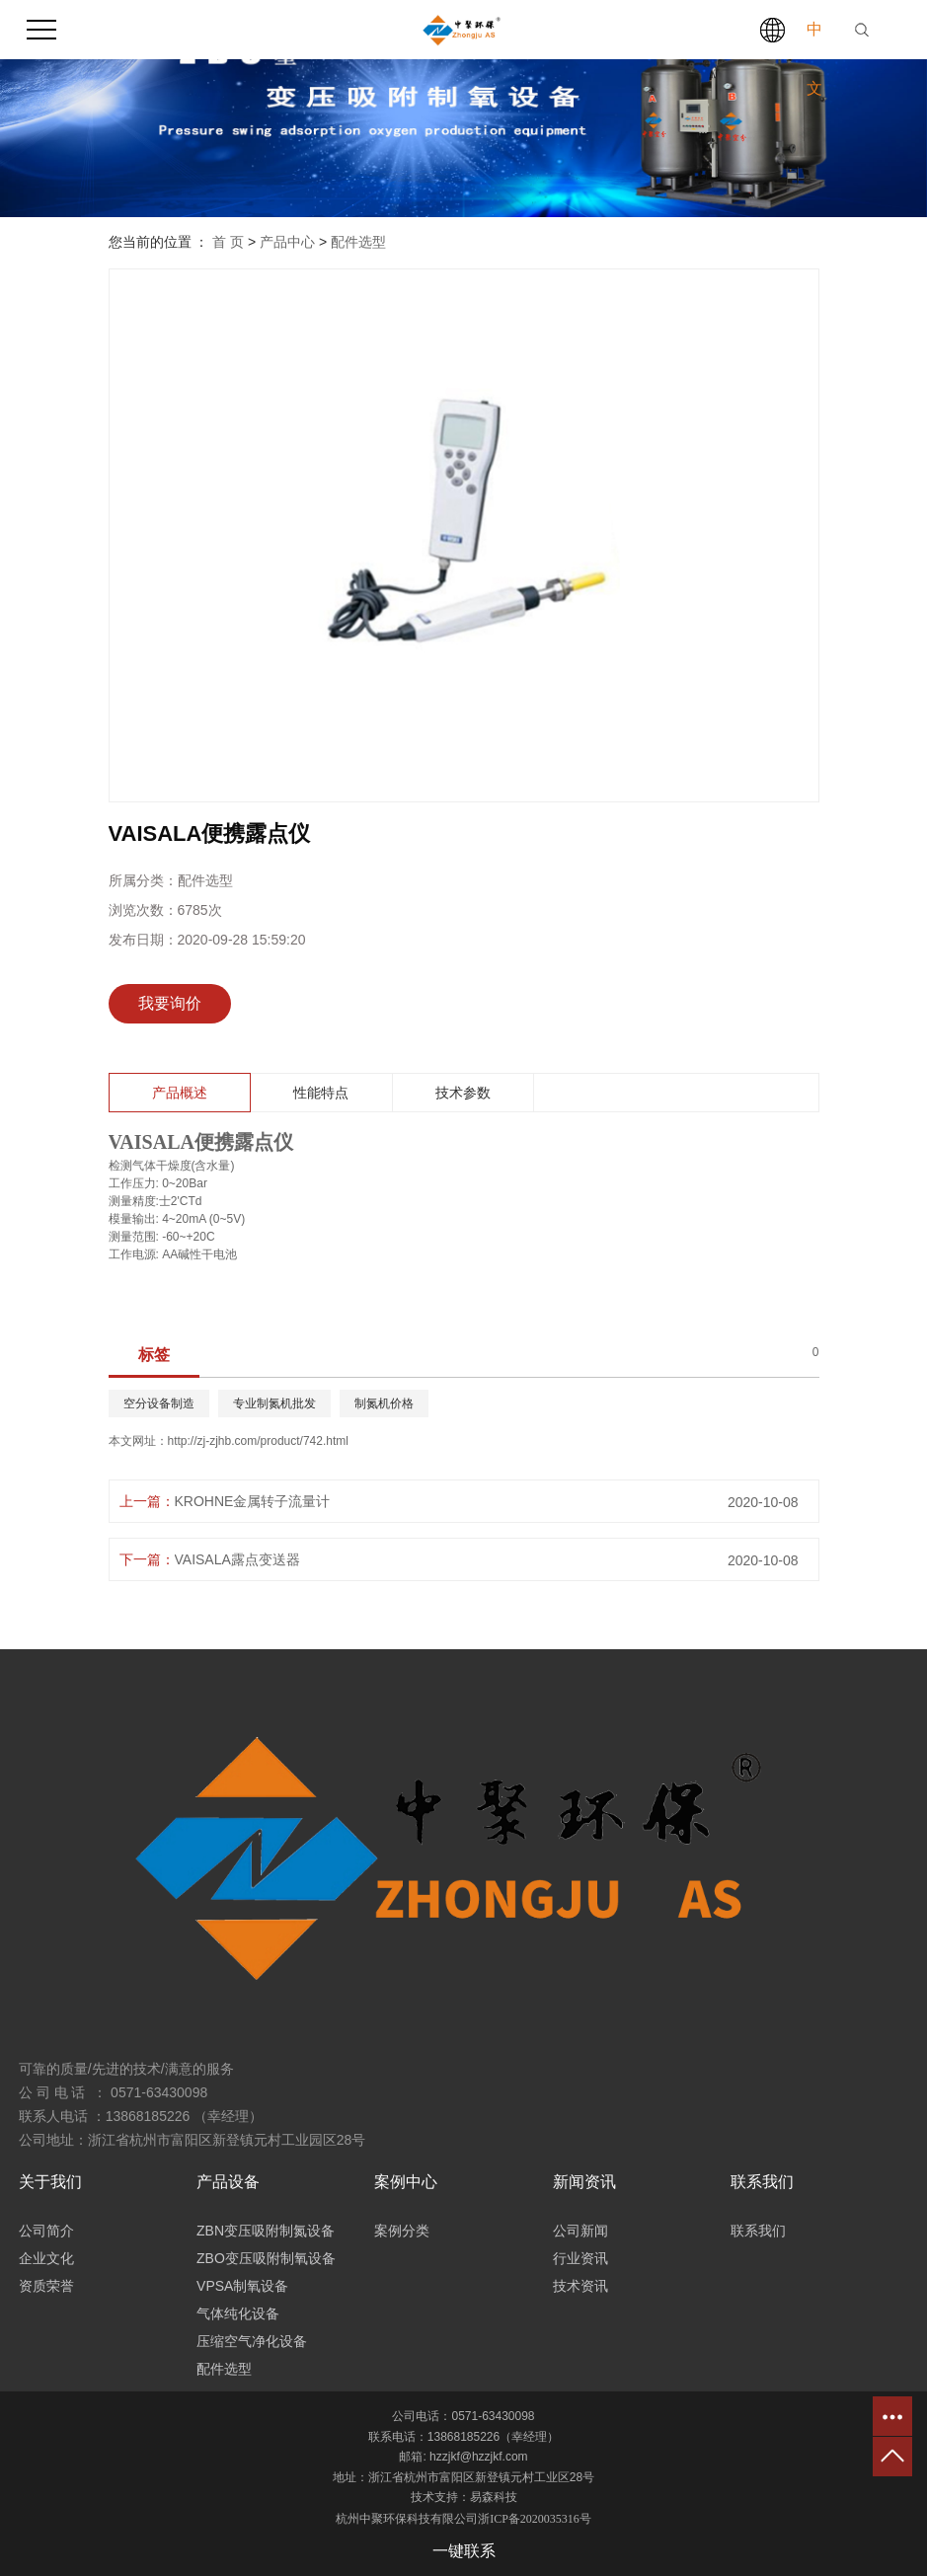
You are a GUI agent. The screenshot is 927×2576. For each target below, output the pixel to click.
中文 (814, 59)
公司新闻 (580, 2230)
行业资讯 (580, 2258)
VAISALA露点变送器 (237, 1559)
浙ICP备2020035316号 (534, 2519)
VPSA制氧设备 (242, 2286)
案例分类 (401, 2230)
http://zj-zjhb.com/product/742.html (258, 1441)
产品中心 (287, 242)
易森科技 (493, 2497)
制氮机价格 (384, 1403)
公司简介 (46, 2230)
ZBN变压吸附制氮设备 (265, 2230)
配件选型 (358, 242)
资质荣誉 (46, 2286)
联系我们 (758, 2230)
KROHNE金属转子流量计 (253, 1501)
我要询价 (169, 1003)
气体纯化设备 (237, 2313)
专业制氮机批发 (274, 1403)
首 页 (228, 242)
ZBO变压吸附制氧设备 (266, 2258)
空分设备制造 (158, 1403)
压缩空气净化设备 (251, 2341)
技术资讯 (580, 2286)
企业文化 (46, 2258)
